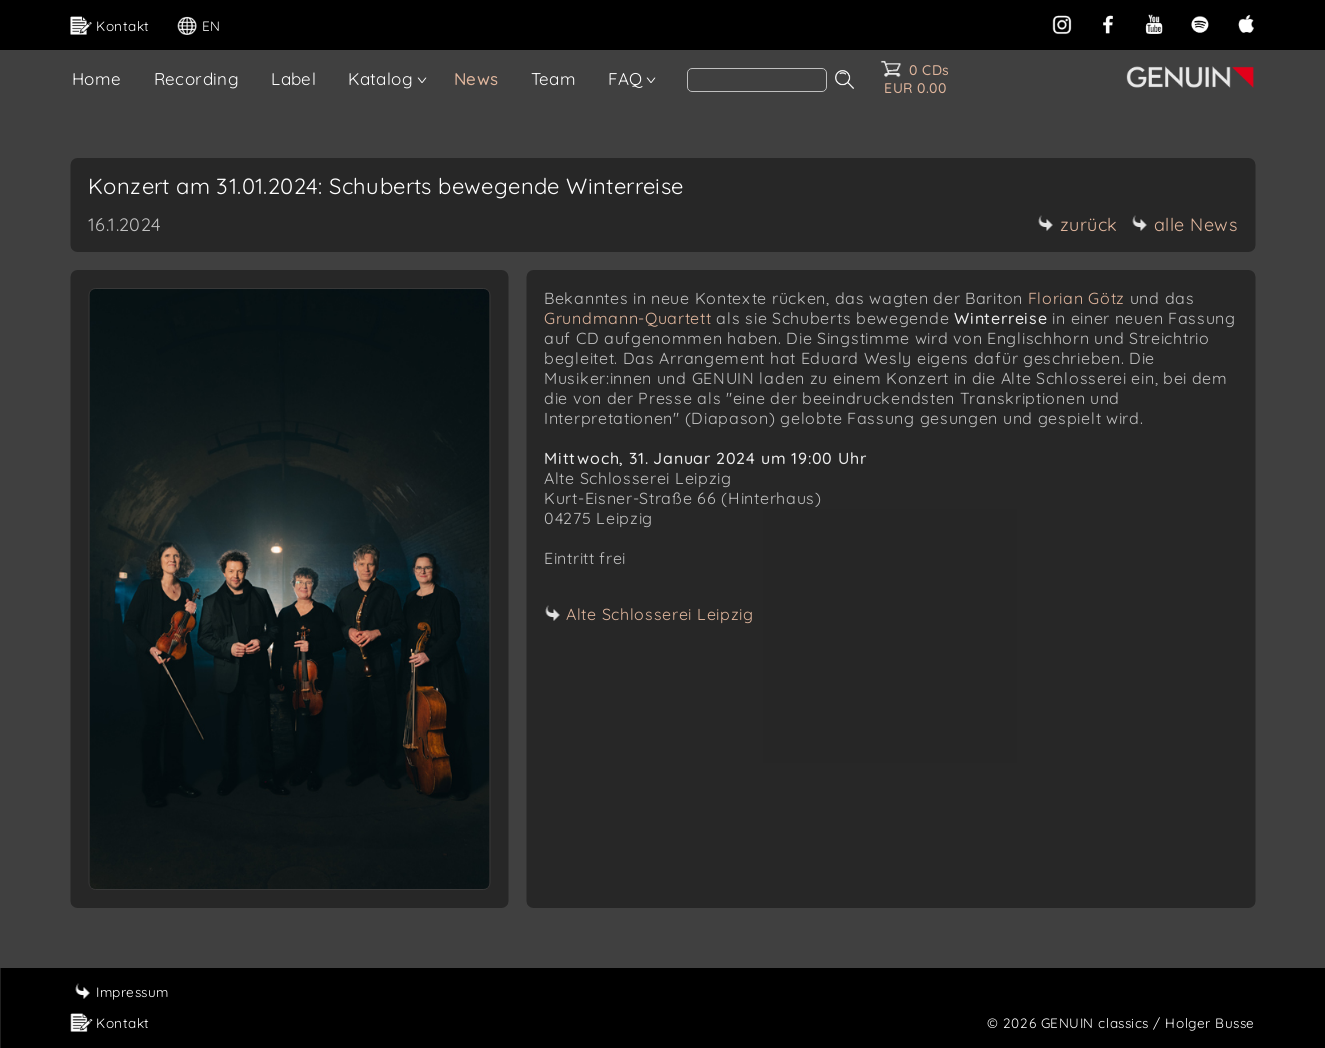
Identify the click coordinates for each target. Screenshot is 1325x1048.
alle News (1185, 224)
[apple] (1246, 22)
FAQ (625, 78)
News (476, 78)
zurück (1078, 224)
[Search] (757, 80)
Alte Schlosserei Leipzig (660, 614)
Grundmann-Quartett (628, 318)
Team (554, 78)
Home (97, 78)
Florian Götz (1076, 298)
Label (293, 78)
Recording (197, 78)
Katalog (380, 78)
